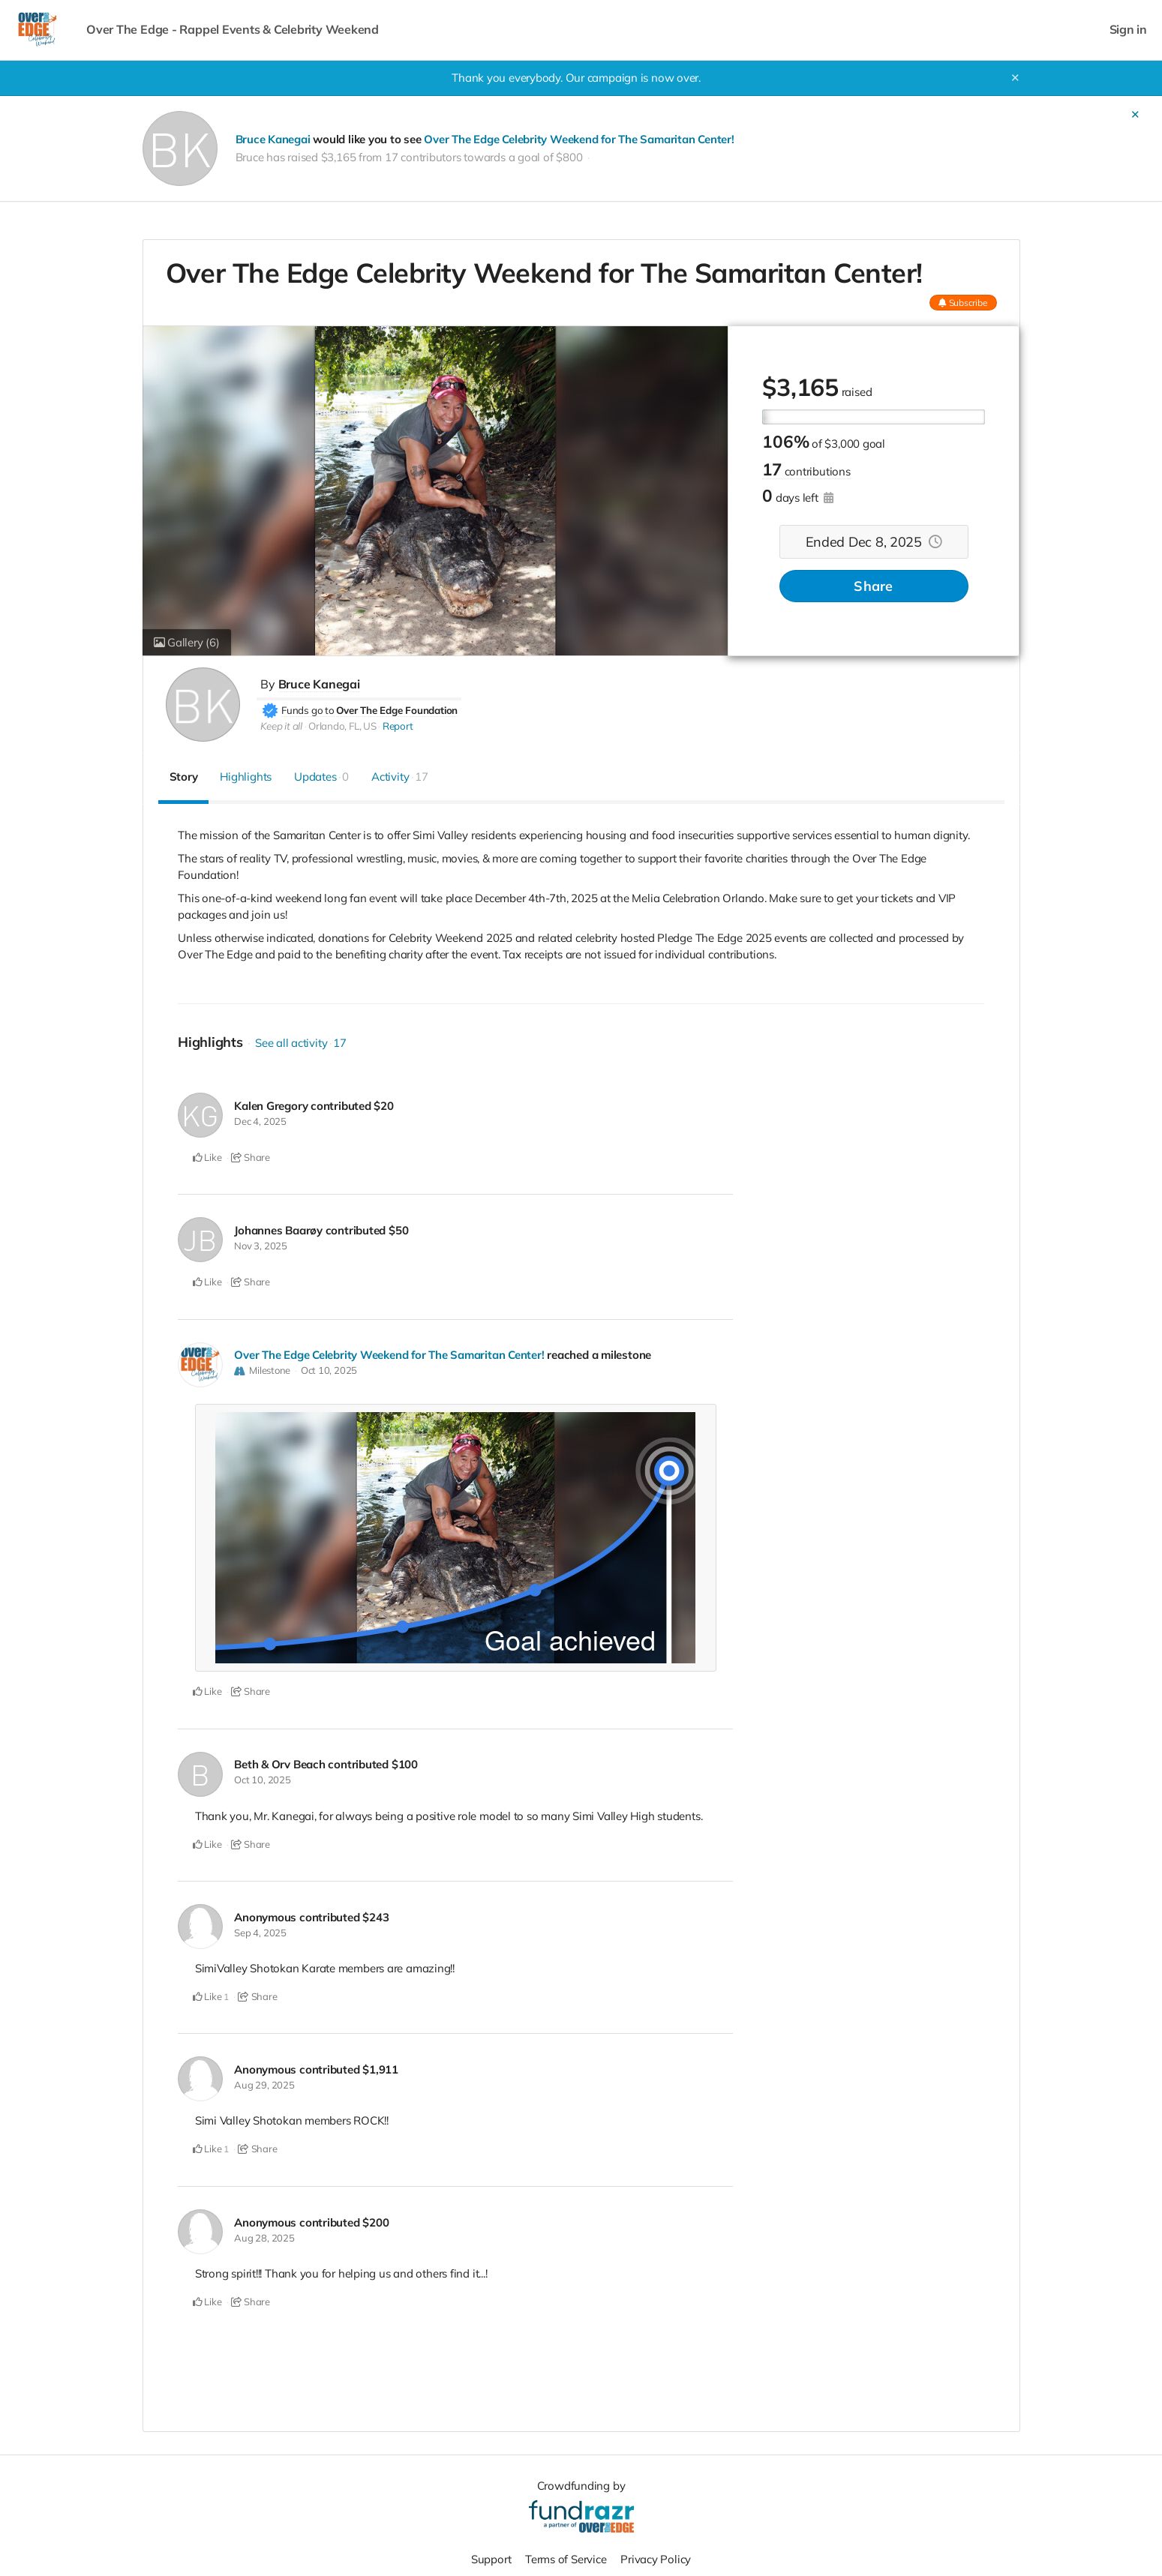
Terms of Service (565, 2555)
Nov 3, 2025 (260, 1245)
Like (207, 1157)
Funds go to (308, 709)
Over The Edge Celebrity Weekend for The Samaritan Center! (579, 139)
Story (184, 776)
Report (398, 726)
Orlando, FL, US (342, 726)
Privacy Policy (655, 2555)
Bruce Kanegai (273, 139)
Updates (321, 776)
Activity (399, 776)
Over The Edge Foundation (397, 709)
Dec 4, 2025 (260, 1121)
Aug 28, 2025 (264, 2233)
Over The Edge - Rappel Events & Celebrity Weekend (232, 29)
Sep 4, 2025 (260, 1930)
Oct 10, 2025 (329, 1369)
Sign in (1128, 29)
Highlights (246, 776)
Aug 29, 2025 (264, 2082)
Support (491, 2555)
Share (873, 586)
